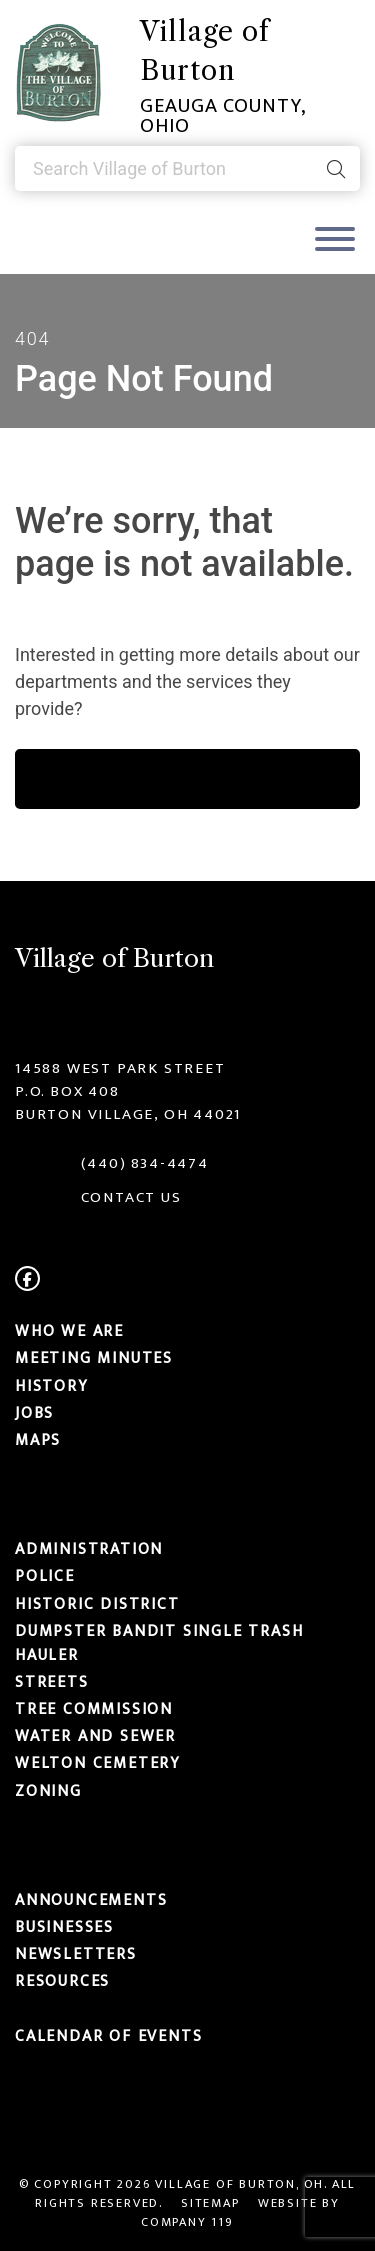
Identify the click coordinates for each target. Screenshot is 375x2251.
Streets (52, 1682)
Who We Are (69, 1331)
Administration (89, 1549)
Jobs (34, 1413)
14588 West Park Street (120, 1068)
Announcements (91, 1900)
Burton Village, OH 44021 (128, 1114)
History (52, 1386)
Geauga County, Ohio (222, 116)
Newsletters (76, 1954)
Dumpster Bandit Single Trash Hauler (159, 1642)
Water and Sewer (95, 1736)
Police (45, 1577)
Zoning (48, 1791)
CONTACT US (131, 1197)
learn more (187, 778)
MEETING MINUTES (94, 1359)
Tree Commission (94, 1709)
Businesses (64, 1927)
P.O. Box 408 (67, 1091)
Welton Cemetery (98, 1764)
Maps (38, 1440)
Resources (62, 1982)
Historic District (97, 1604)
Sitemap (210, 2203)
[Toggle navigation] (335, 241)
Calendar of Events (108, 2036)
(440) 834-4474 (145, 1163)
